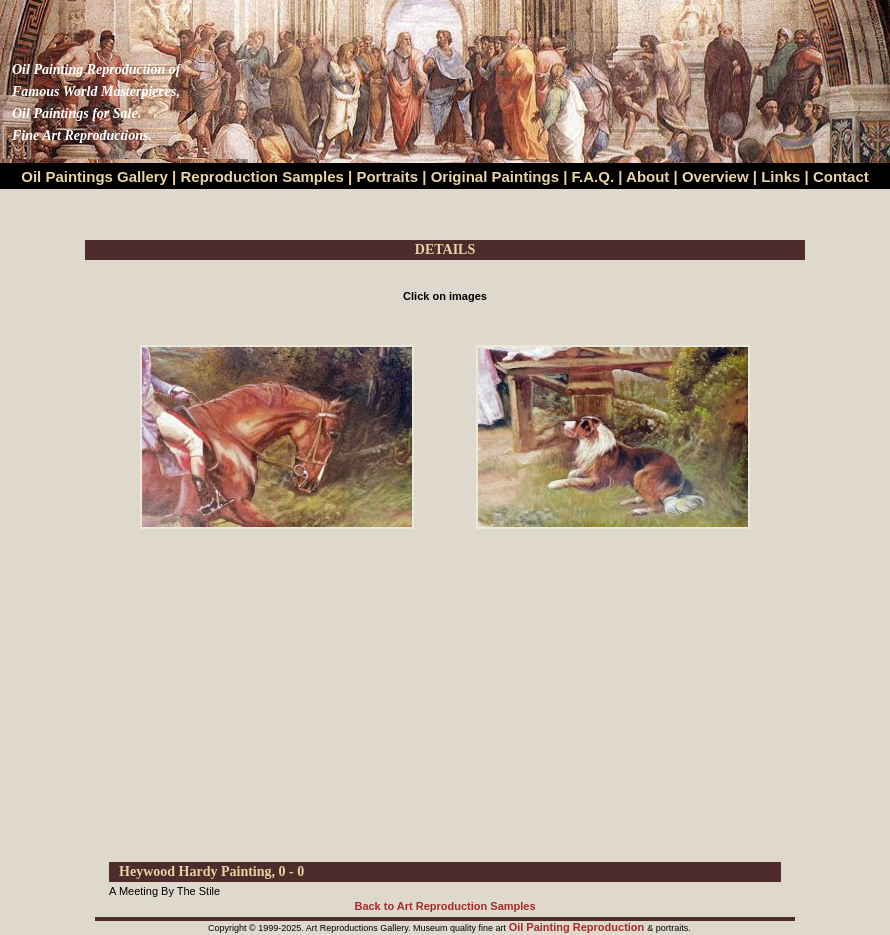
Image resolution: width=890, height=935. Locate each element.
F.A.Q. (593, 176)
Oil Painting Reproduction (578, 927)
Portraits (387, 176)
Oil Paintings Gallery (94, 176)
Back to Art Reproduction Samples (444, 906)
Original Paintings (495, 176)
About (647, 176)
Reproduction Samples (262, 176)
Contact (841, 176)
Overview (715, 176)
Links (782, 176)
